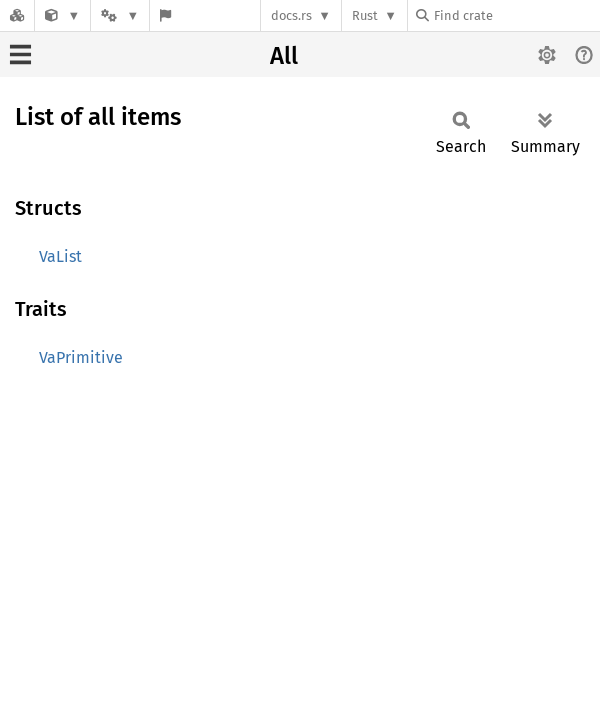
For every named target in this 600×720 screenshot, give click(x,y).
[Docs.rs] (17, 15)
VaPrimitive (81, 357)
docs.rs (291, 15)
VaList (60, 256)
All (284, 56)
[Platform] (120, 15)
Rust (365, 15)
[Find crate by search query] (516, 15)
